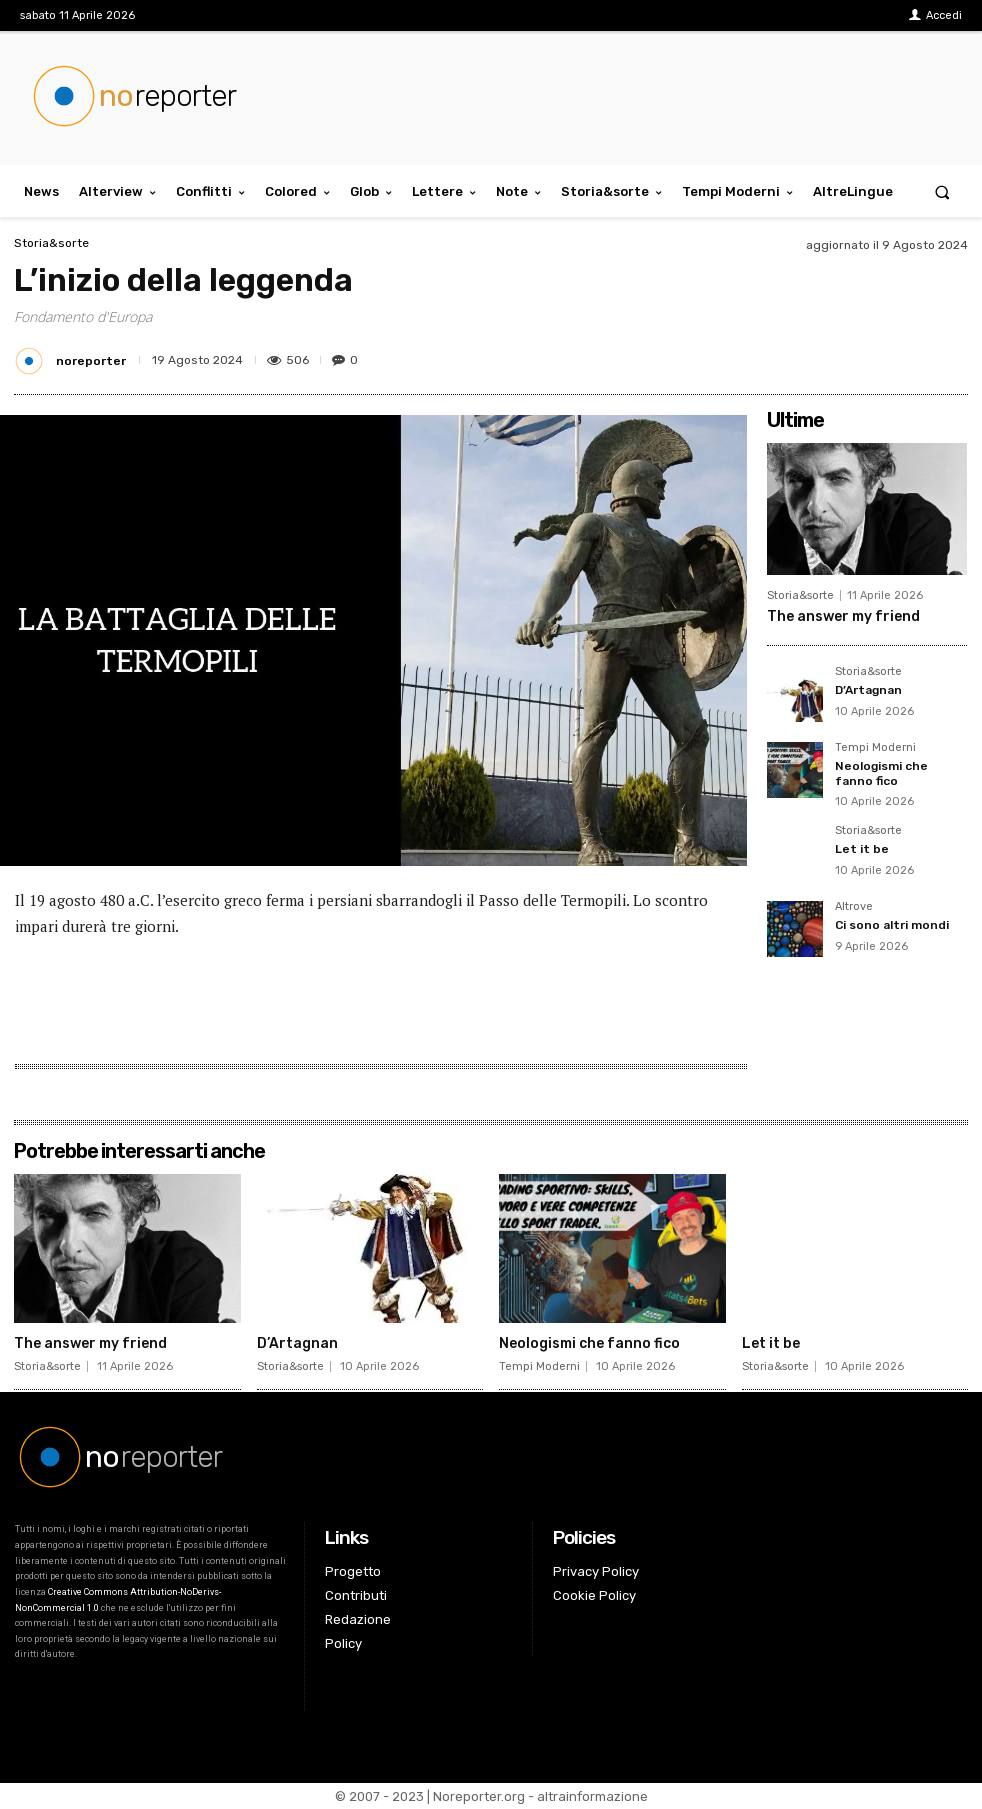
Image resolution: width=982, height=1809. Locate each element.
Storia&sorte (51, 243)
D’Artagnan (868, 690)
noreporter (91, 361)
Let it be (862, 849)
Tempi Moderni (875, 748)
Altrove (854, 907)
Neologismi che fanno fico (881, 773)
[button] (942, 191)
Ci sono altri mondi (892, 925)
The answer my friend (843, 616)
